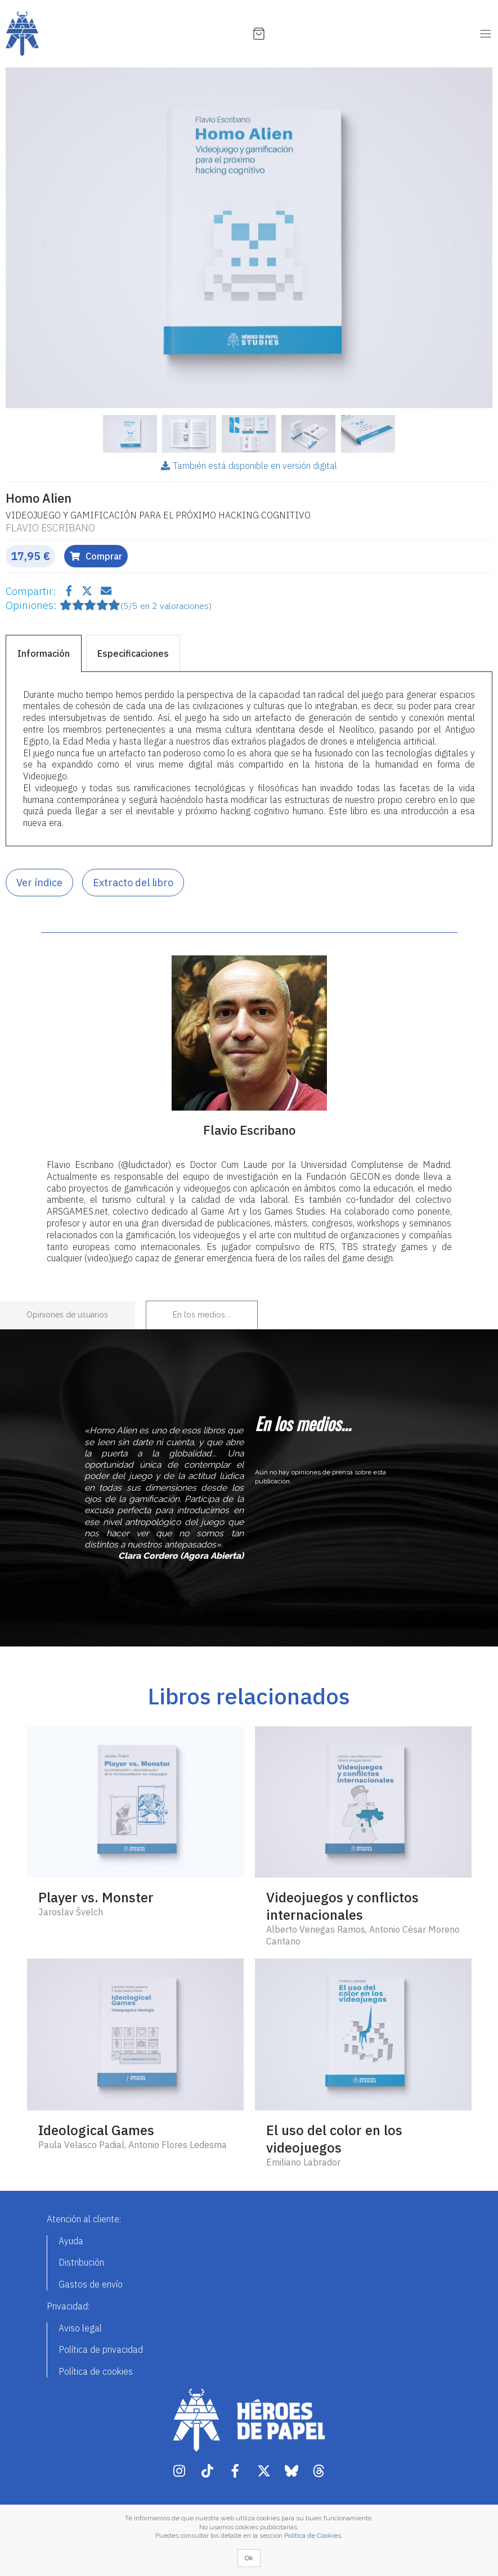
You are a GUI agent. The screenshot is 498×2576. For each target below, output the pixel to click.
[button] (42, 237)
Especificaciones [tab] (133, 653)
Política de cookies (96, 2371)
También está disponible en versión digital (249, 465)
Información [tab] (43, 653)
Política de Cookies (312, 2535)
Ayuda (71, 2240)
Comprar (96, 556)
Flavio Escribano (50, 527)
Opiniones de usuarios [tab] (67, 1314)
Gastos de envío (91, 2284)
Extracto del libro (133, 882)
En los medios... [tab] (201, 1314)
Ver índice (39, 882)
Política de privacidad (101, 2349)
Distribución (81, 2262)
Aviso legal (80, 2328)
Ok (249, 2558)
